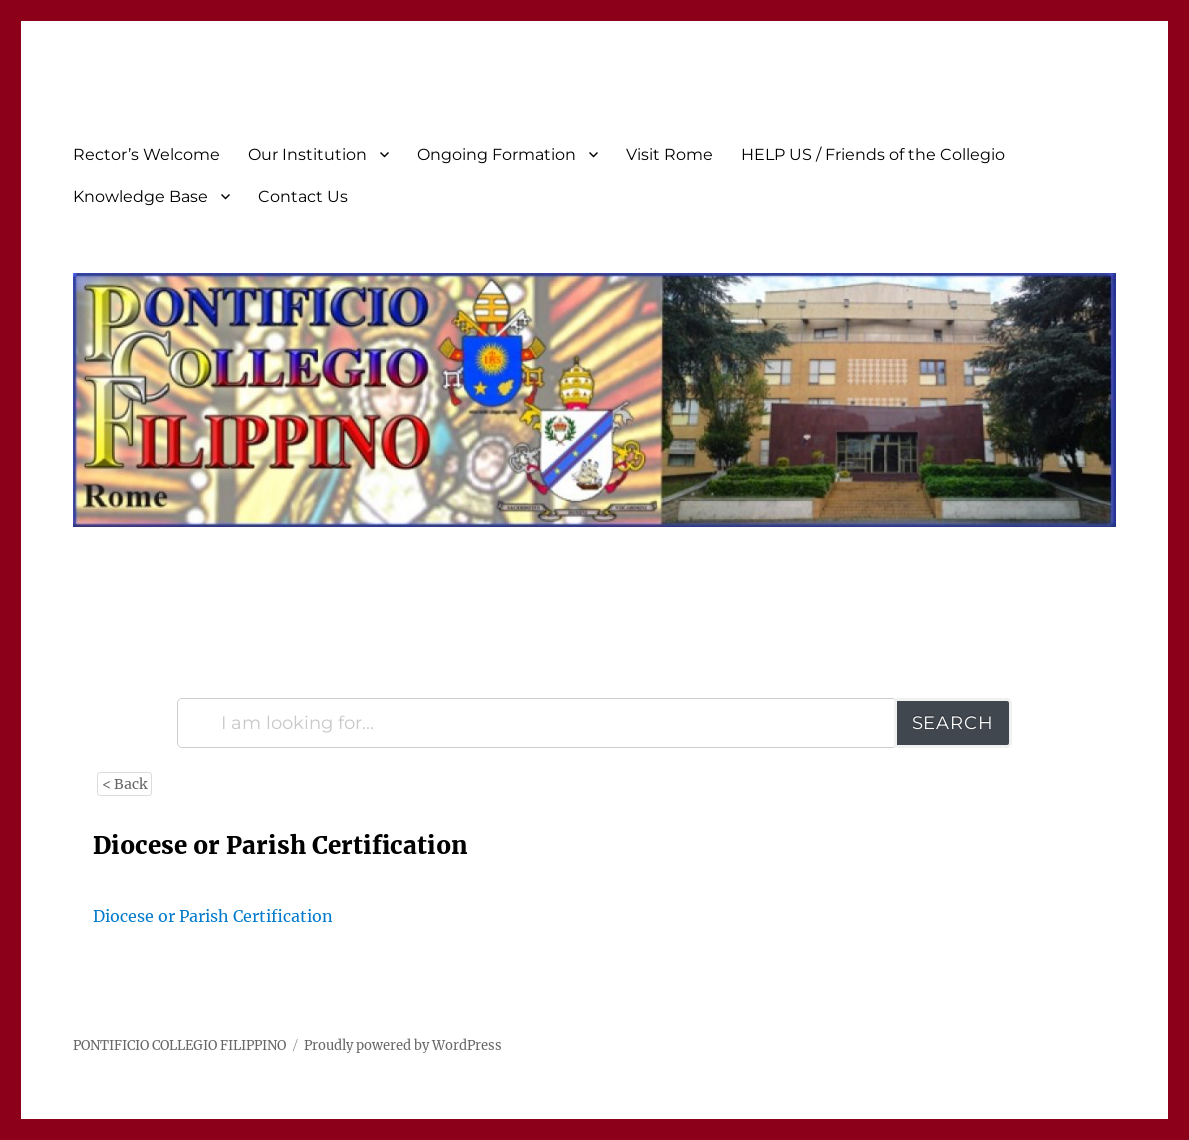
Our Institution (307, 154)
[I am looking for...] (536, 723)
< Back (124, 784)
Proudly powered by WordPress (403, 1045)
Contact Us (303, 196)
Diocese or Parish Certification (213, 916)
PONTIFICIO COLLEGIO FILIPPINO (179, 1045)
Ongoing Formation (496, 154)
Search (953, 723)
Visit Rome (669, 154)
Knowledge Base (140, 196)
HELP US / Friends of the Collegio (873, 154)
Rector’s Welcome (146, 154)
